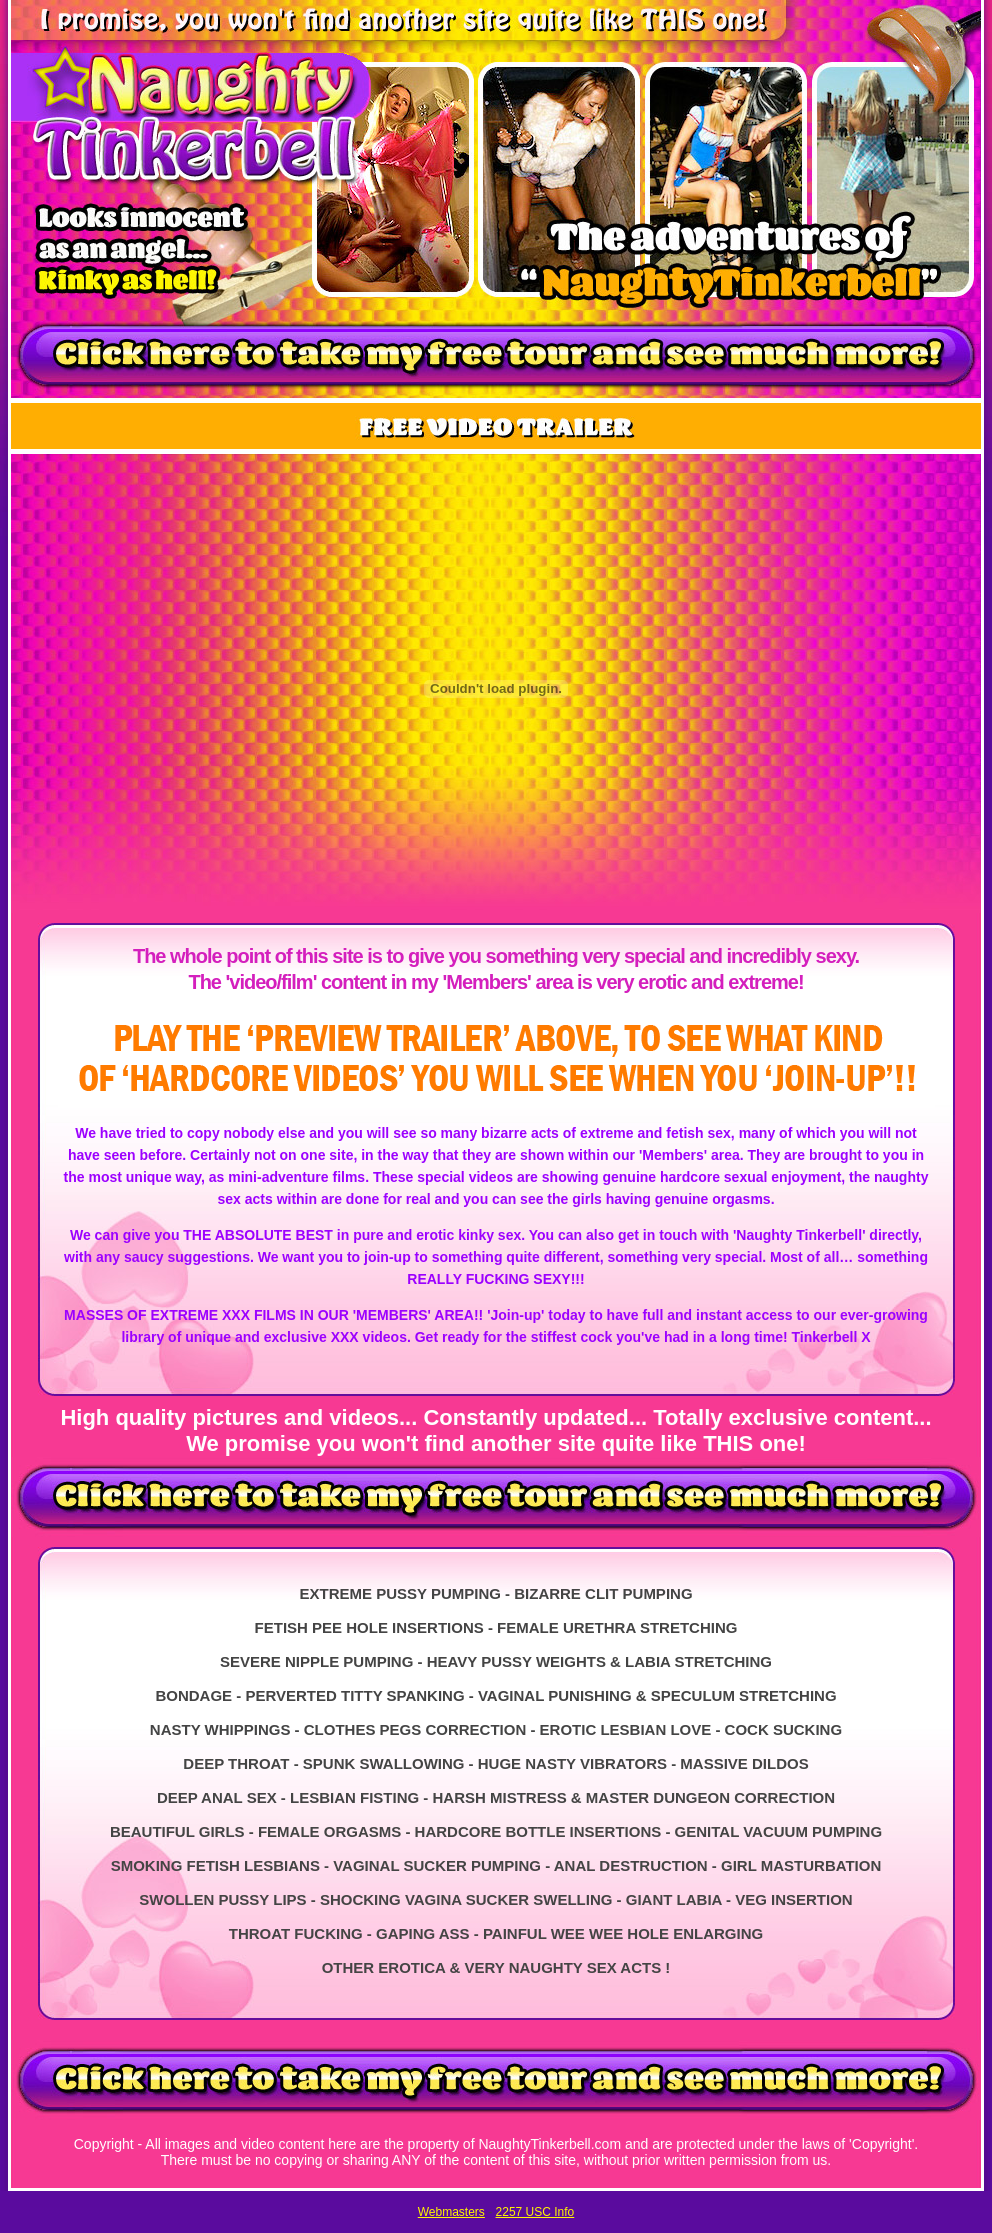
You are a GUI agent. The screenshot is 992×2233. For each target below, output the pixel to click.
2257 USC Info (535, 2212)
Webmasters (451, 2212)
